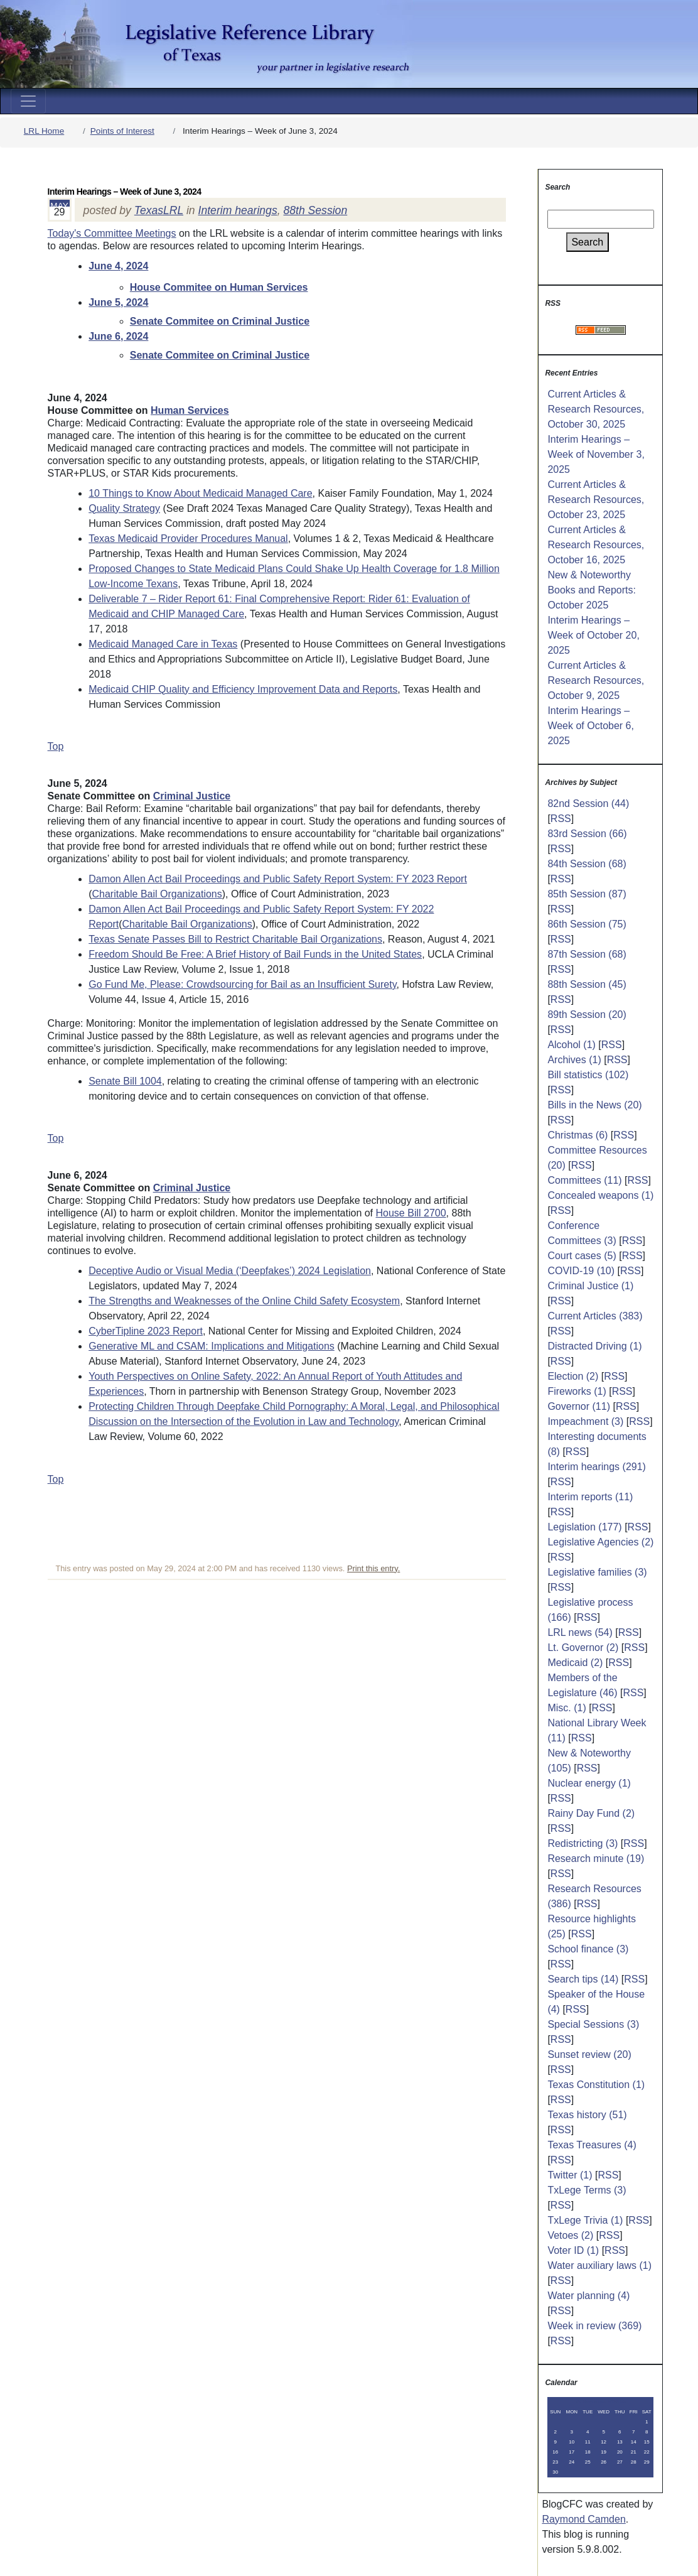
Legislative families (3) (597, 1572)
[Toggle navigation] (28, 101)
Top (56, 746)
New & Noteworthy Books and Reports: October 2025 (591, 590)
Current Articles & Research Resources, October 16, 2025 (595, 544)
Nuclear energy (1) (589, 1783)
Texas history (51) (586, 2114)
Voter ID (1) (573, 2250)
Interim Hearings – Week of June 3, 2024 (124, 192)
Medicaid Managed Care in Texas (163, 644)
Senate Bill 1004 (125, 1081)
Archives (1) (574, 1059)
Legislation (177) (584, 1527)
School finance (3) (587, 1949)
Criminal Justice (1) (590, 1285)
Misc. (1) (566, 1707)
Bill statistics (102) (587, 1074)
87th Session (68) (586, 954)
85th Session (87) (586, 894)
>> (623, 2402)
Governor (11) (578, 1406)
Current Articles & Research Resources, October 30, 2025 (595, 409)
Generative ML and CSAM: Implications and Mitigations (212, 1346)
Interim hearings (237, 210)
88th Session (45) (586, 984)
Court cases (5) (581, 1255)
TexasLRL (158, 210)
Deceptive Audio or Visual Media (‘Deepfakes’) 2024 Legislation (230, 1270)
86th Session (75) (586, 924)
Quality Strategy (124, 508)
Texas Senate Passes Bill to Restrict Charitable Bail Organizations (235, 939)
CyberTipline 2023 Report (146, 1331)
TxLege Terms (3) (586, 2190)
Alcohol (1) (571, 1044)
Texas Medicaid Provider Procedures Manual (188, 538)
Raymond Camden (583, 2519)
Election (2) (572, 1376)
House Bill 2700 (411, 1213)
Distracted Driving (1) (594, 1346)
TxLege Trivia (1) (585, 2220)
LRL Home (44, 131)
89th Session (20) (586, 1014)
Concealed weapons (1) (600, 1195)
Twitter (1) (569, 2175)
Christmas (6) (577, 1135)
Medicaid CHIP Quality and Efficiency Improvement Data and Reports (243, 689)
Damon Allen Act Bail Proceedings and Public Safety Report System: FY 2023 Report (278, 879)
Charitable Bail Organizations (157, 894)
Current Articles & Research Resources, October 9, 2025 (595, 680)
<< (578, 2402)
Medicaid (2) (575, 1662)
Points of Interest (122, 131)
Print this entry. (373, 1568)
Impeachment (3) (585, 1421)
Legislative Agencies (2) (600, 1542)
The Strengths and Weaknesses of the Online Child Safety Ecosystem (244, 1301)
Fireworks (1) (576, 1391)
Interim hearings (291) (596, 1466)
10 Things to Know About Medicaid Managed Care (200, 493)
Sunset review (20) (589, 2054)
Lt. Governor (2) (582, 1647)
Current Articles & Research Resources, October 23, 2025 (595, 499)
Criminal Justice (192, 796)
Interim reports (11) (590, 1496)
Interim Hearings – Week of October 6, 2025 (590, 725)
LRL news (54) (579, 1632)
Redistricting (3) (582, 1843)
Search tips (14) (582, 1979)
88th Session (315, 210)
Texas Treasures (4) (591, 2145)
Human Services (190, 410)
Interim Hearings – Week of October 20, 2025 (593, 635)
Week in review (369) (594, 2325)
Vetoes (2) (570, 2235)
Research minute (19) (595, 1858)
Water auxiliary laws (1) (599, 2265)
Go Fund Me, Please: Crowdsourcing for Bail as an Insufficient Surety (242, 984)
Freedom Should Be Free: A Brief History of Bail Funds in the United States (255, 954)
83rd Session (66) (586, 833)
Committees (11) (584, 1180)
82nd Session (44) (588, 803)
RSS (560, 818)
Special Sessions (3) (593, 2024)
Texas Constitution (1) (596, 2084)
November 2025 (600, 2402)
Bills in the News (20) (594, 1105)
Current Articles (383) (594, 1316)
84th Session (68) (586, 863)
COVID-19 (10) (581, 1270)
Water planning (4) (588, 2295)
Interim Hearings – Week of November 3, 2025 (595, 454)
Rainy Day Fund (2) (591, 1813)
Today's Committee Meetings (112, 233)
